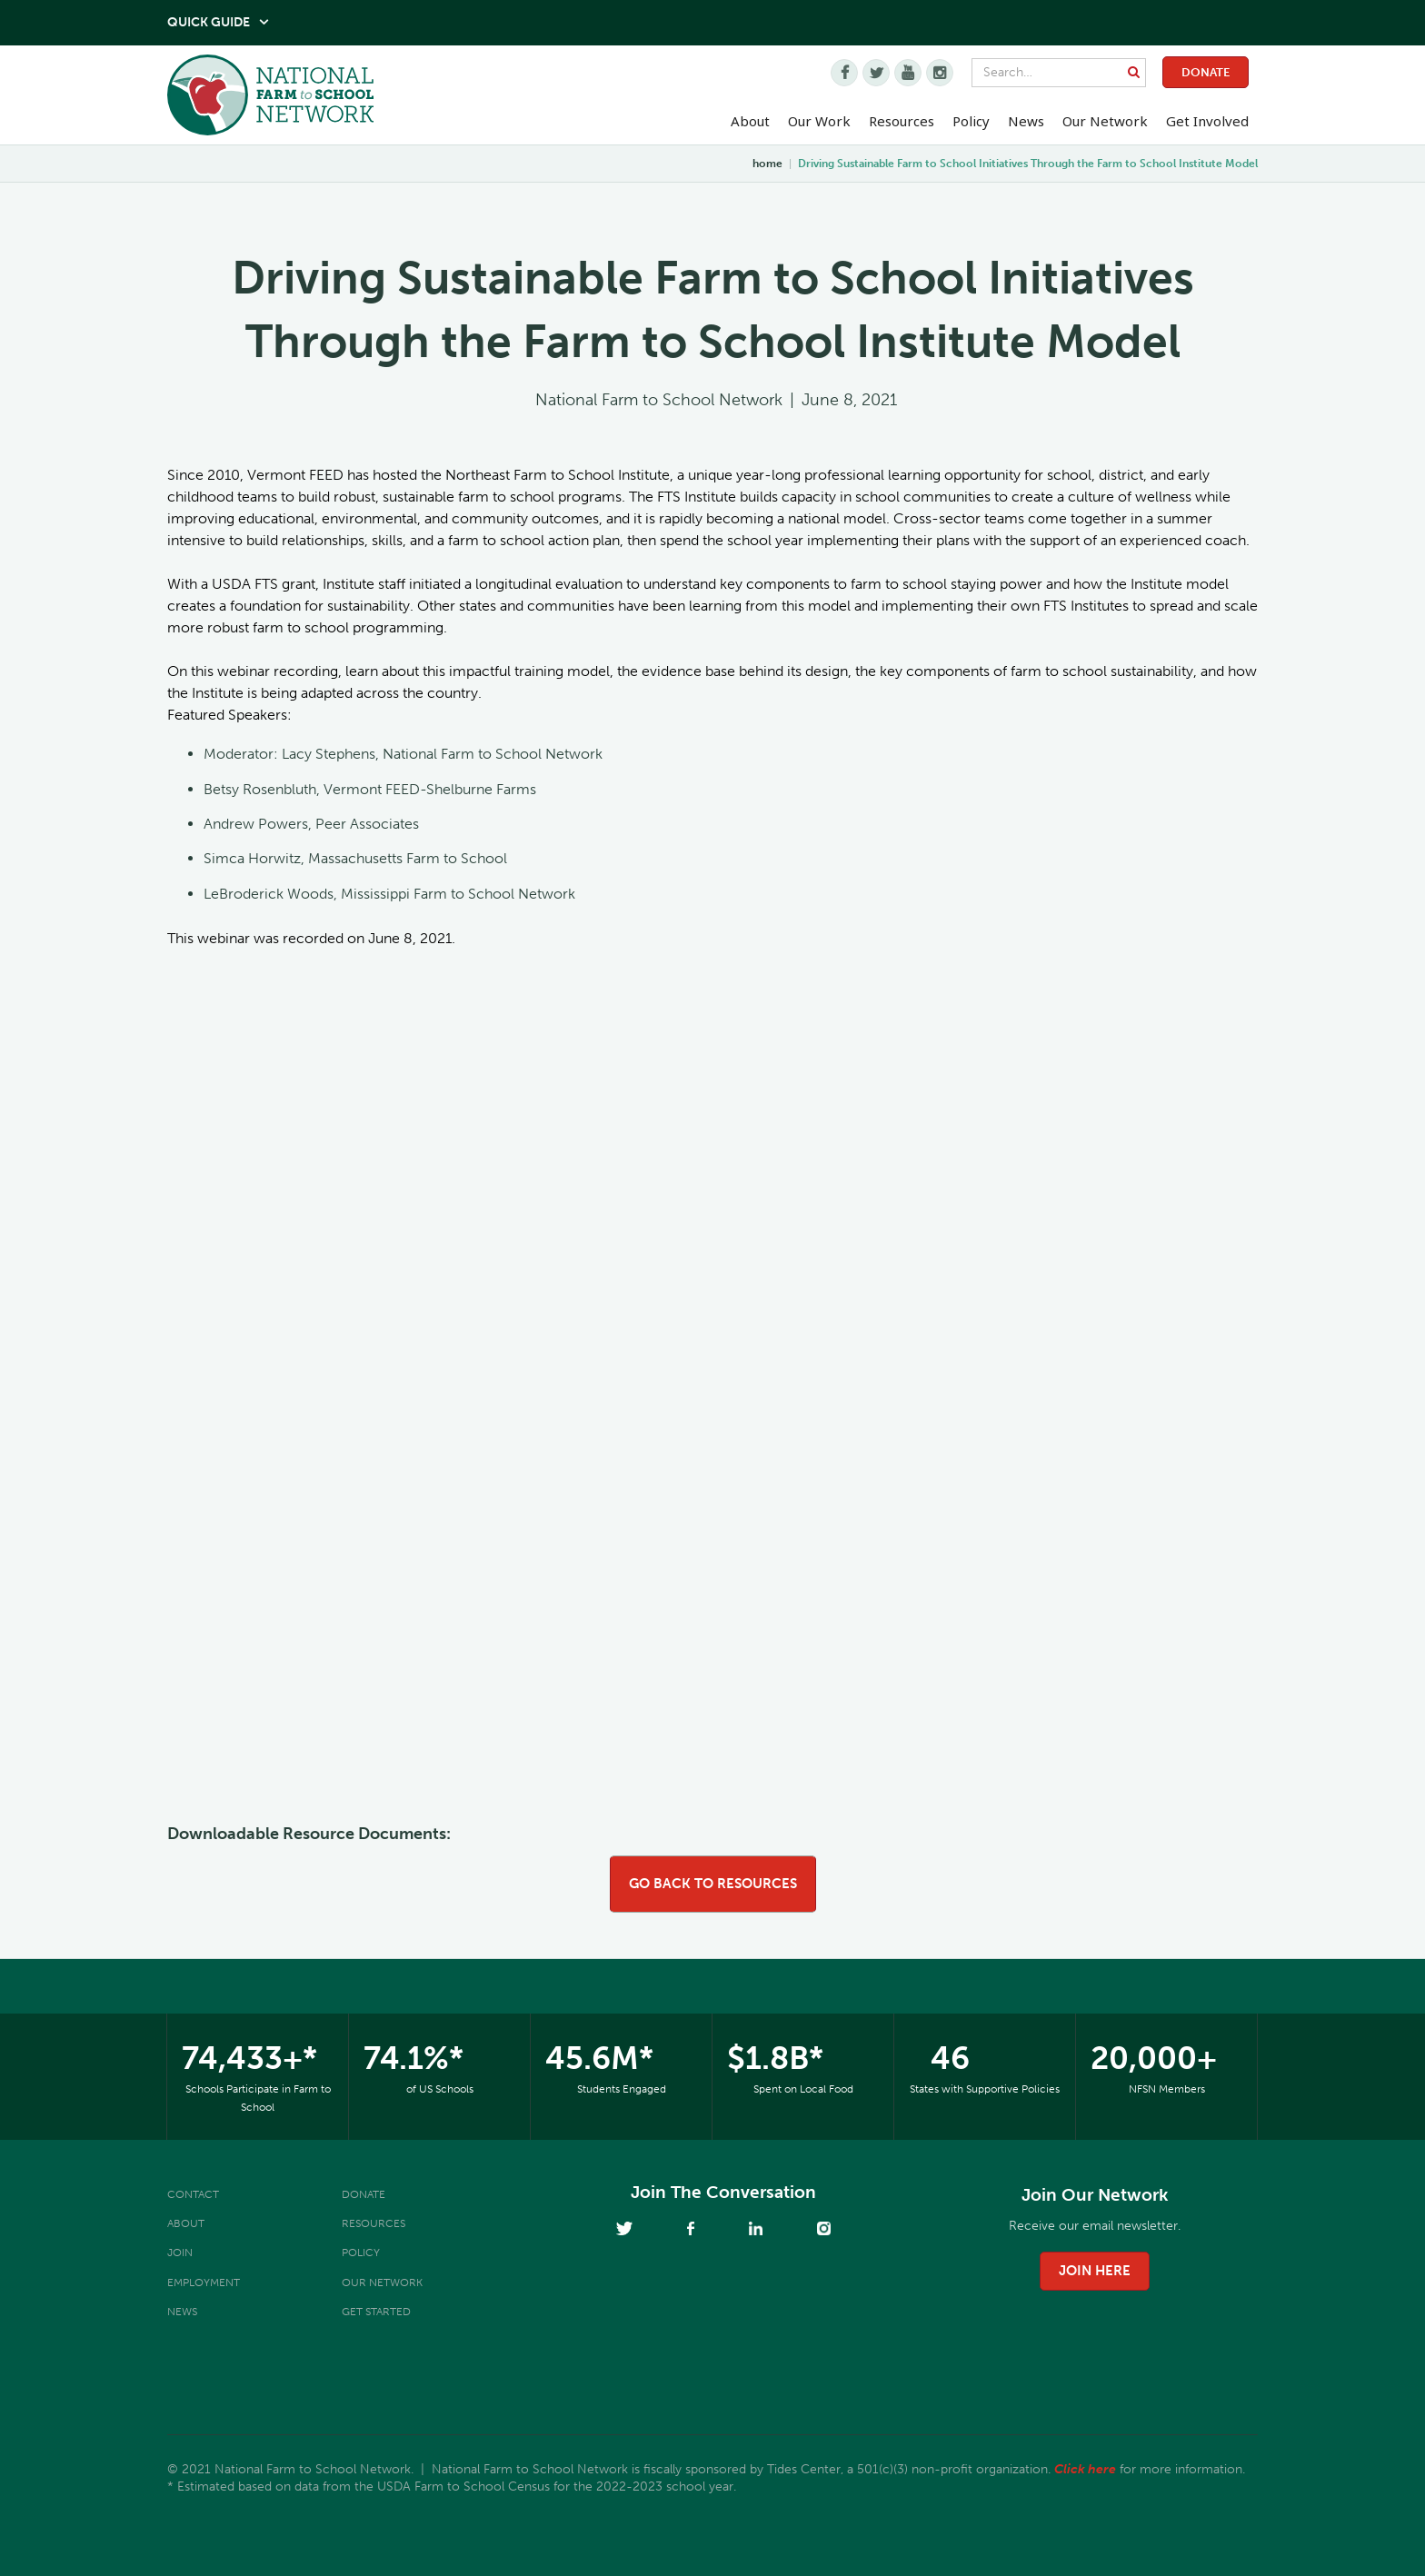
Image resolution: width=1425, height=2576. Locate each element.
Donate (1205, 72)
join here (1095, 2271)
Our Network (1105, 121)
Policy (361, 2252)
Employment (203, 2282)
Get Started (376, 2311)
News (182, 2311)
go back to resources (713, 1883)
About (185, 2223)
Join (180, 2252)
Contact (193, 2194)
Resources (901, 121)
